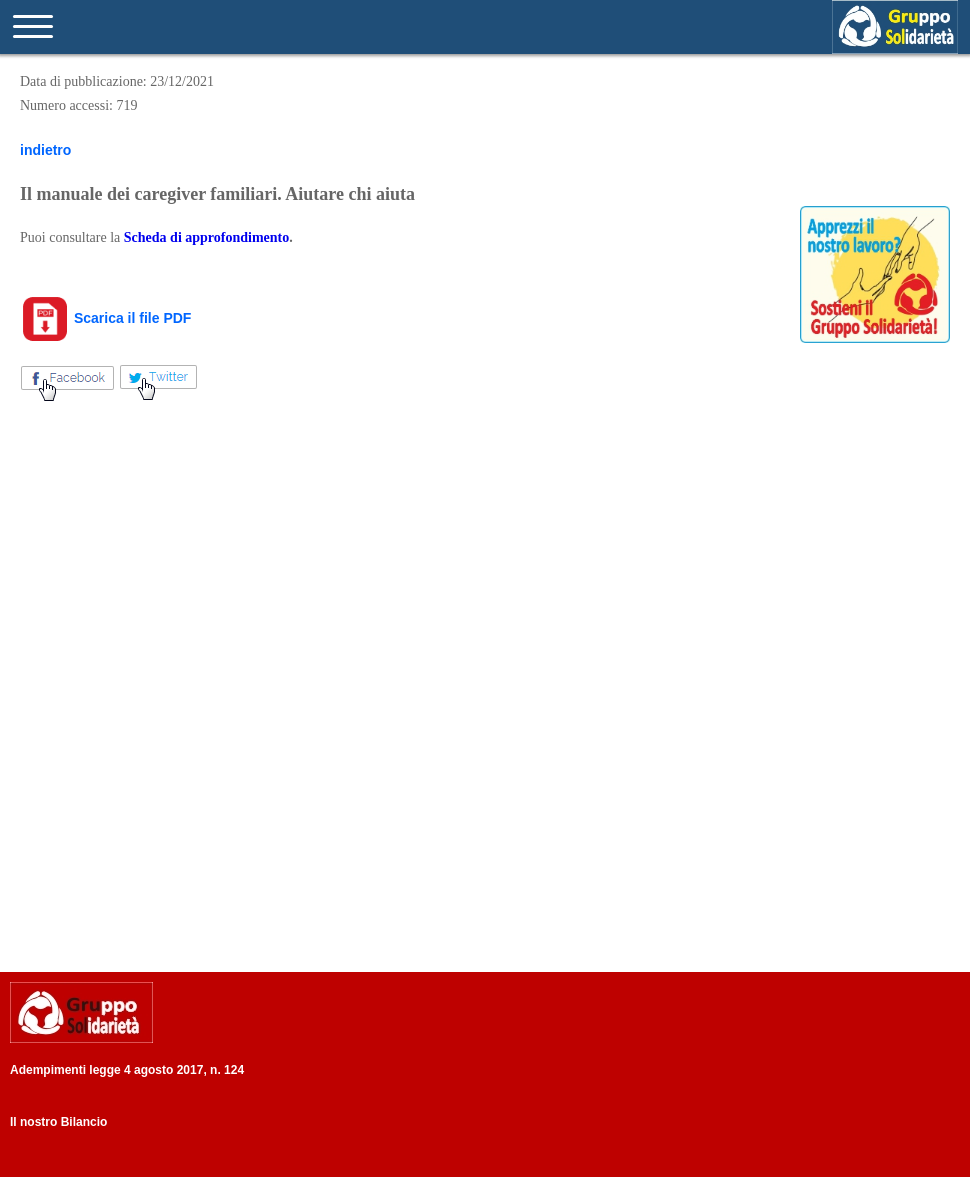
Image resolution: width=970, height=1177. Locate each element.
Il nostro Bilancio (58, 1122)
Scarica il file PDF (105, 318)
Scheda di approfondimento (206, 237)
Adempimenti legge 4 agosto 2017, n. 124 (127, 1070)
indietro (45, 150)
